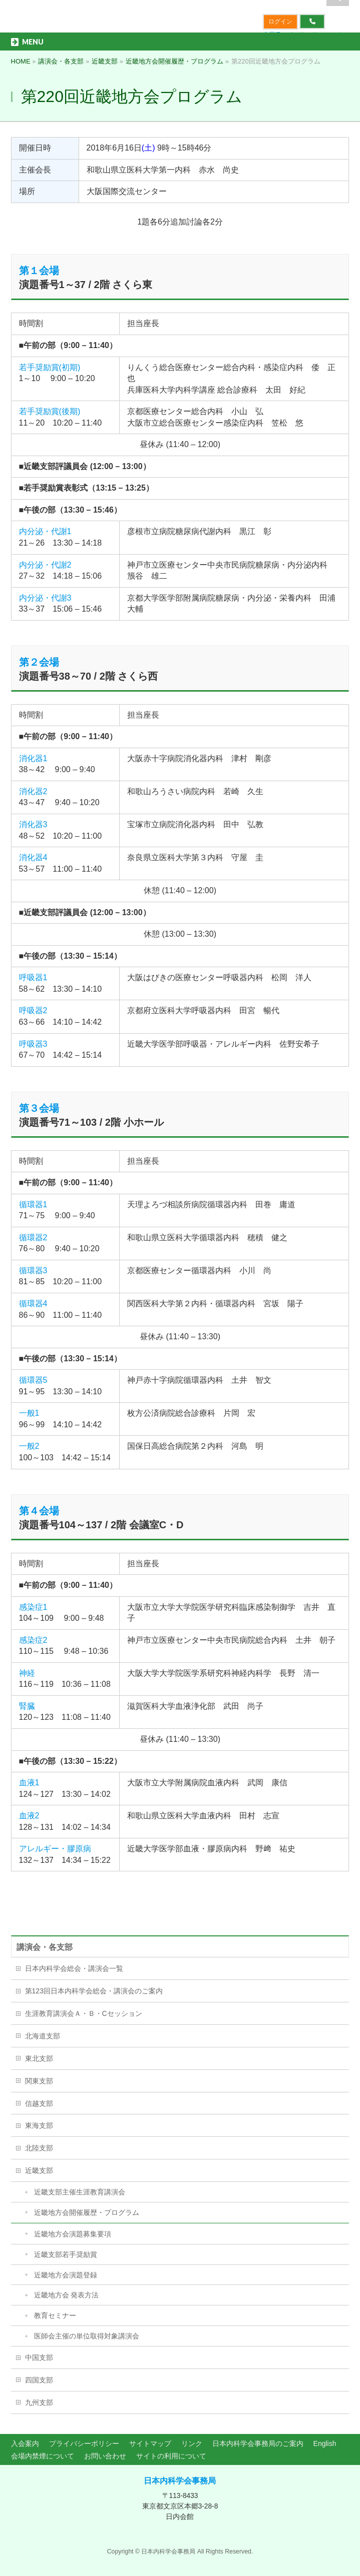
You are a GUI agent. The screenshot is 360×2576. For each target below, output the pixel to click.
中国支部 (39, 2357)
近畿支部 (39, 2170)
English (324, 2443)
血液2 (29, 1815)
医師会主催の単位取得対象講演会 (86, 2336)
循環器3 (33, 1270)
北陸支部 (39, 2148)
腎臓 (27, 1706)
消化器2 (33, 791)
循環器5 (33, 1380)
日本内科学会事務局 (180, 2480)
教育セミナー (55, 2315)
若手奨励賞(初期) (50, 367)
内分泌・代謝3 (45, 598)
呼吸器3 (33, 1044)
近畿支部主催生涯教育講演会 (79, 2192)
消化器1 (33, 758)
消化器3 (33, 824)
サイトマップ (150, 2443)
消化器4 (33, 857)
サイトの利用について (171, 2456)
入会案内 (25, 2443)
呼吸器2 (33, 1010)
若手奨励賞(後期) (50, 411)
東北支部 (39, 2058)
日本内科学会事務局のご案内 (257, 2443)
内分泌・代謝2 (45, 565)
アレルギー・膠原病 (55, 1848)
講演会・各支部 (45, 1947)
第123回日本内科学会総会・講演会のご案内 (94, 1991)
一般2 (29, 1446)
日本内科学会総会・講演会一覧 (74, 1968)
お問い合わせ (105, 2456)
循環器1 (33, 1204)
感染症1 (33, 1607)
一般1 (29, 1413)
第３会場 (39, 1108)
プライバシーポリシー (84, 2443)
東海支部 (39, 2125)
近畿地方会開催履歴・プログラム (86, 2212)
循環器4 (33, 1303)
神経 (27, 1673)
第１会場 (39, 270)
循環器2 (33, 1237)
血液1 (29, 1782)
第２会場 (39, 662)
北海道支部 (42, 2036)
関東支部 (39, 2081)
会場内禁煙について (42, 2456)
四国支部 (39, 2380)
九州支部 (39, 2402)
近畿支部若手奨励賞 (65, 2254)
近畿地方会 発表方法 (66, 2295)
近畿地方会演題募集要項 (72, 2234)
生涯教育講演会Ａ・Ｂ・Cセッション (83, 2013)
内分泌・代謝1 (45, 531)
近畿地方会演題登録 (65, 2275)
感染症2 (33, 1640)
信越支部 (39, 2103)
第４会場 (39, 1510)
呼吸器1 (33, 977)
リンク (191, 2443)
